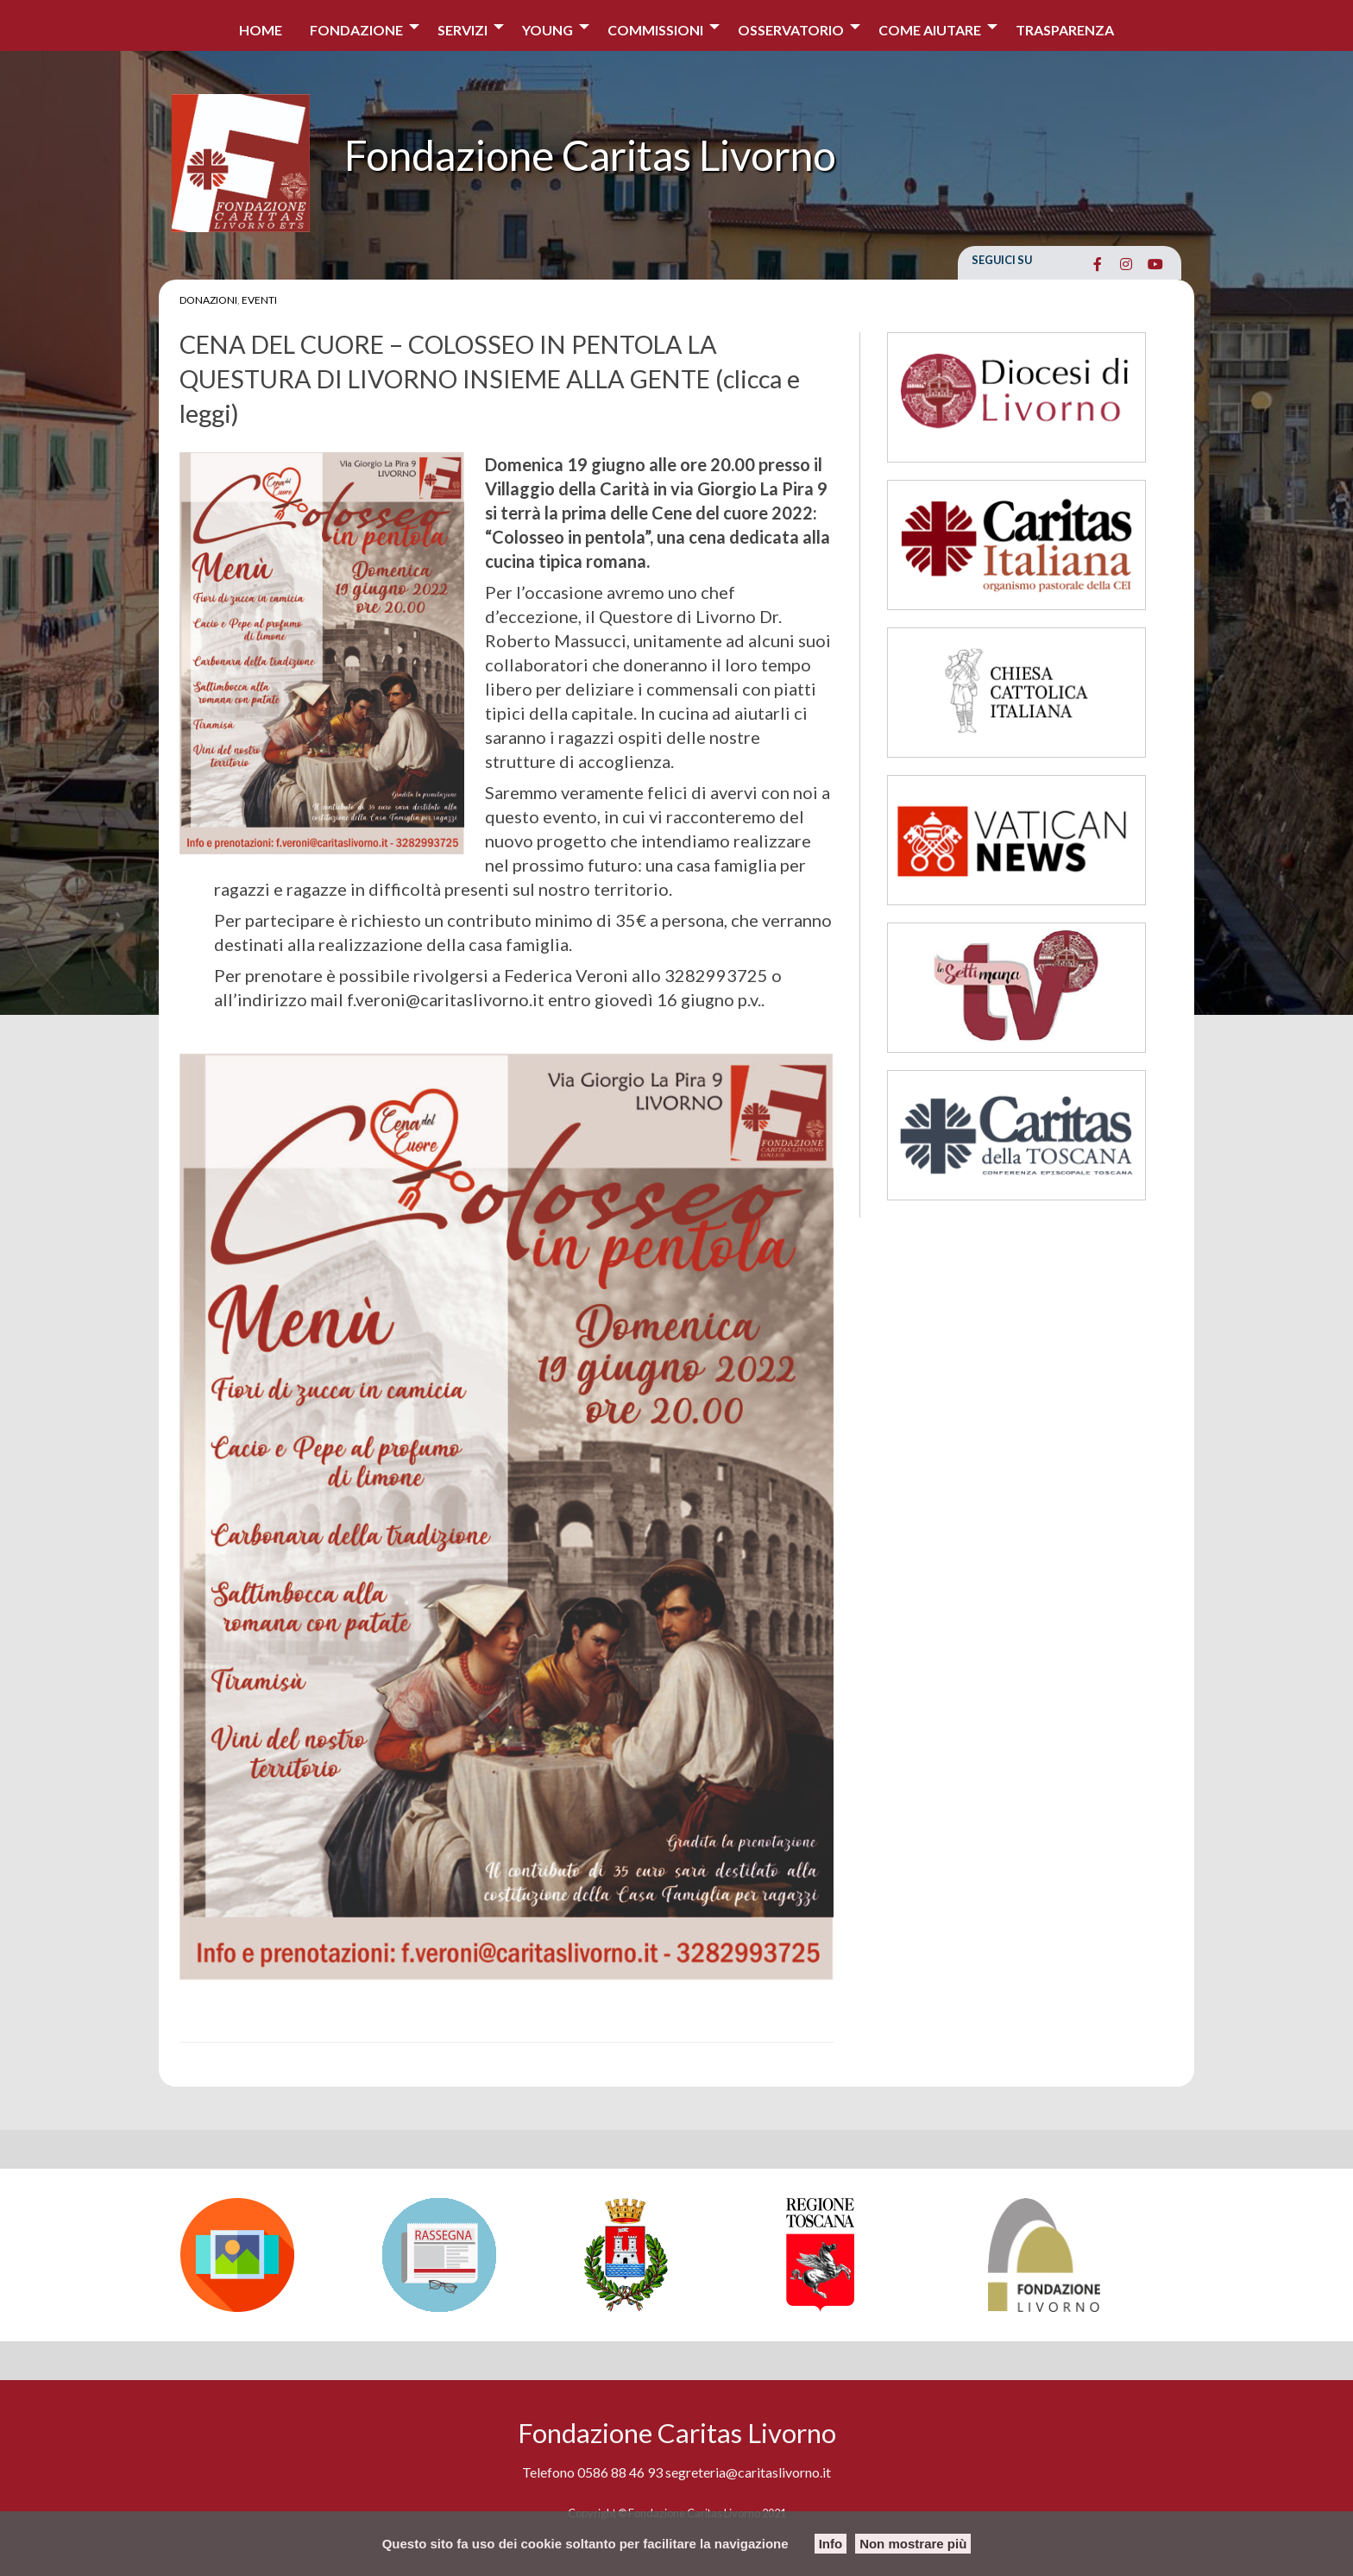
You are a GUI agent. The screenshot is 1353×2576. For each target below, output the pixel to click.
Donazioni (208, 299)
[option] (273, 2255)
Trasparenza (1065, 30)
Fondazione (356, 30)
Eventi (259, 299)
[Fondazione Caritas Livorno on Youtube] (1154, 264)
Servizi (462, 30)
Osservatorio (791, 30)
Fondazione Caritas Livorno (590, 155)
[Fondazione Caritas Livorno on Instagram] (1126, 264)
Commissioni (655, 30)
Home (260, 30)
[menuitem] (260, 25)
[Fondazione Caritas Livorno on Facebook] (1097, 264)
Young (547, 30)
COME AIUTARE (929, 30)
